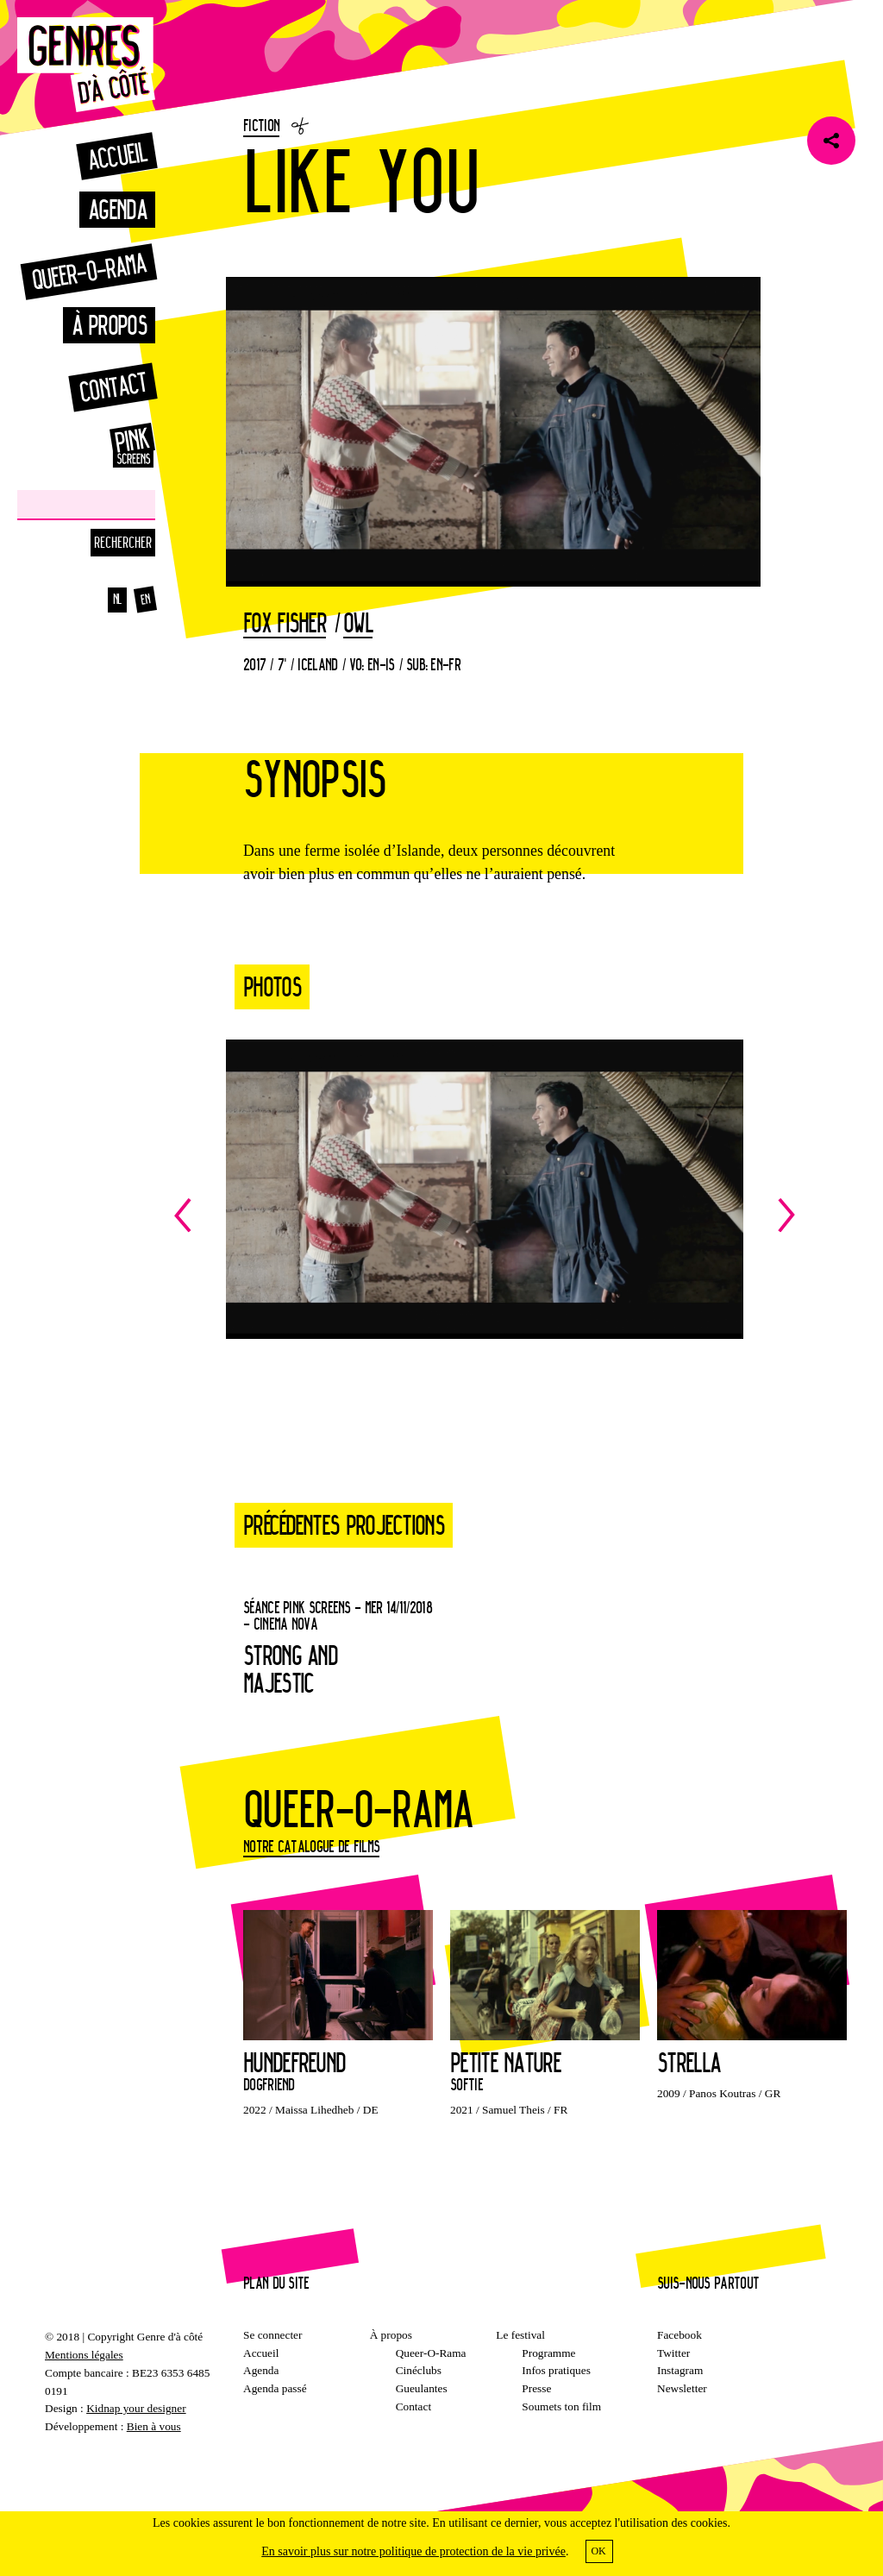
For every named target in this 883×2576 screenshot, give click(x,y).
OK (598, 2551)
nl (117, 599)
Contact (112, 387)
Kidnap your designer (135, 2408)
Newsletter (682, 2388)
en (145, 599)
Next (640, 1215)
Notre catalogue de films (311, 1846)
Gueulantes (422, 2388)
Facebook (679, 2334)
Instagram (680, 2370)
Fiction (261, 125)
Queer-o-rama (88, 271)
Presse (536, 2388)
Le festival (520, 2334)
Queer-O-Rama (431, 2353)
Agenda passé (275, 2388)
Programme (548, 2353)
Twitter (673, 2353)
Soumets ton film (561, 2406)
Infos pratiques (556, 2370)
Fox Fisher (284, 623)
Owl (358, 623)
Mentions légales (84, 2354)
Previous (329, 1215)
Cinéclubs (419, 2370)
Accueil (116, 156)
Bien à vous (154, 2426)
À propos (109, 325)
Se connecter (272, 2334)
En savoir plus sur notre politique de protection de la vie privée (413, 2551)
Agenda (117, 209)
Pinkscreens (112, 445)
